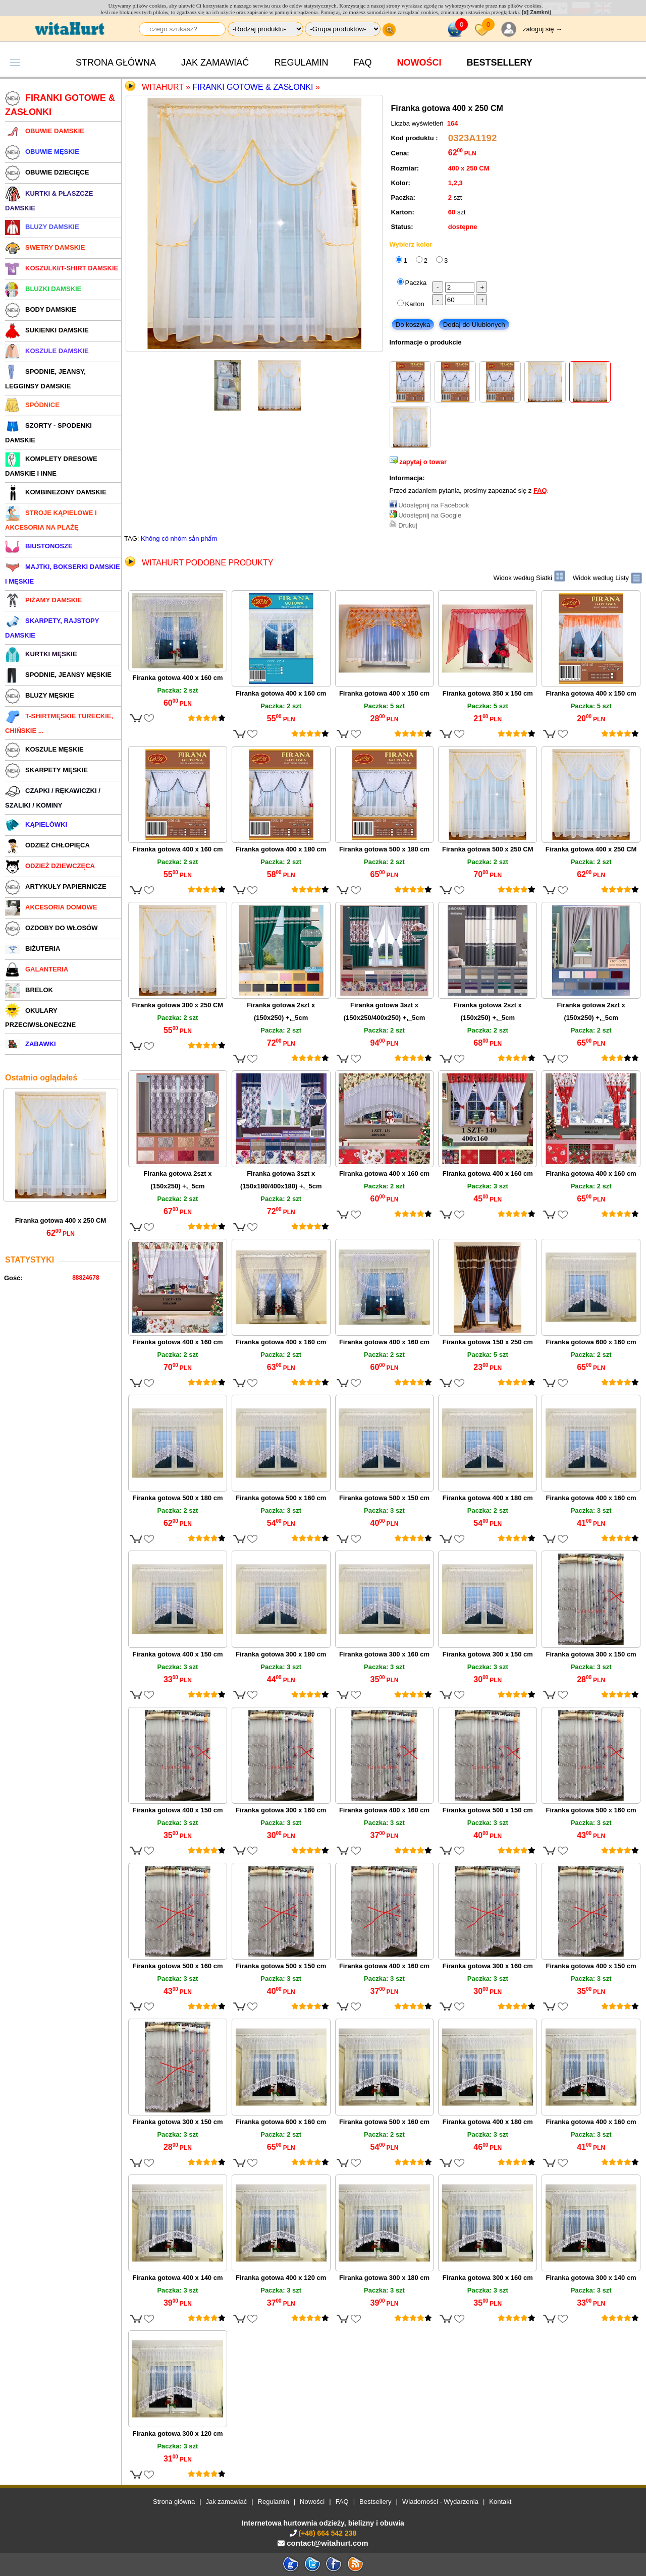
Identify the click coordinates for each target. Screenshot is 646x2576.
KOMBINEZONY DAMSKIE (55, 492)
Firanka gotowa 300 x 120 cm (177, 2433)
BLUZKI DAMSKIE (43, 289)
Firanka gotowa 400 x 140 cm (177, 2277)
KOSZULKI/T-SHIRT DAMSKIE (61, 268)
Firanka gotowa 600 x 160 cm (591, 1342)
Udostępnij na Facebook (433, 505)
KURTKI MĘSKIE (41, 654)
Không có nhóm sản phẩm (179, 538)
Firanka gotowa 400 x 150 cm (384, 693)
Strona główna (116, 63)
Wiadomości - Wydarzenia (440, 2501)
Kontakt (500, 2501)
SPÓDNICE (32, 405)
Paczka (416, 283)
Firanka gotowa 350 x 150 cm (488, 693)
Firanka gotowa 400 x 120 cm (281, 2277)
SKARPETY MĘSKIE (46, 770)
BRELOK (29, 990)
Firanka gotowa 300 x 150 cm (488, 1654)
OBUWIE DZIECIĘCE (47, 172)
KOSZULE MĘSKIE (44, 749)
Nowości (419, 63)
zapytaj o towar (423, 462)
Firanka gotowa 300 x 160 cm (384, 1654)
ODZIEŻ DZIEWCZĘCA (50, 866)
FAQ (362, 63)
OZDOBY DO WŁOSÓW (51, 928)
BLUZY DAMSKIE (42, 227)
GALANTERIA (36, 969)
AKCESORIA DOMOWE (51, 907)
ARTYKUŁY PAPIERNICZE (55, 886)
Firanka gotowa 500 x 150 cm (384, 1498)
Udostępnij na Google (429, 515)
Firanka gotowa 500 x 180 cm (384, 849)
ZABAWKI (30, 1044)
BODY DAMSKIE (40, 309)
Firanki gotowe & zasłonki (252, 87)
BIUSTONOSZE (39, 546)
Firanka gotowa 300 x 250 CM (178, 1005)
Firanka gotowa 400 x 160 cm (177, 677)
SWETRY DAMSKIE (45, 247)
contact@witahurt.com (327, 2543)
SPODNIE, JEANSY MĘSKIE (58, 674)
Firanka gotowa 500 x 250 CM (487, 849)
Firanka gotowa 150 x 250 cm (488, 1342)
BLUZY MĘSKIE (39, 695)
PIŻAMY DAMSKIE (43, 600)
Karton (414, 304)
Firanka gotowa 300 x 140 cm (591, 2277)
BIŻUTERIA (32, 948)
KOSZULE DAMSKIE (47, 351)
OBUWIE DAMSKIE (44, 131)
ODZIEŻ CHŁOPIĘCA (47, 845)
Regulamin (301, 63)
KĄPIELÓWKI (36, 824)
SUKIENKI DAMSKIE (47, 330)
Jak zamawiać (215, 63)
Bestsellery (375, 2501)
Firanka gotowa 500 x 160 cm (281, 1498)
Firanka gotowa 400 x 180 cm (281, 849)
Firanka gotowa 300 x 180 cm (281, 1654)
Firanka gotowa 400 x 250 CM (60, 1220)
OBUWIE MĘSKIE (42, 151)
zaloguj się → (542, 29)
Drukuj (407, 525)
